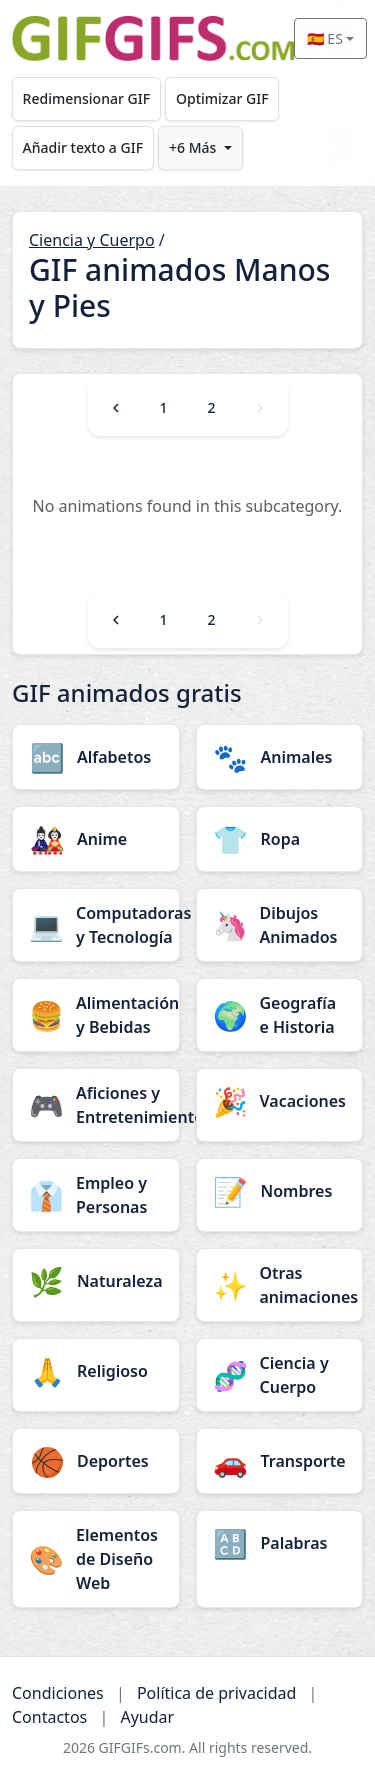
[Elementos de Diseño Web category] (96, 1559)
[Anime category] (96, 839)
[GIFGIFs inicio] (153, 38)
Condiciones (58, 1693)
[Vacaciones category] (280, 1101)
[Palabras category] (280, 1543)
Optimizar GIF (222, 98)
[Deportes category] (96, 1461)
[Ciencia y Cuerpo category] (280, 1375)
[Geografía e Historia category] (280, 1015)
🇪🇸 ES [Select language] (325, 38)
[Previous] (116, 408)
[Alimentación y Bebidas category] (96, 1015)
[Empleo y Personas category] (96, 1195)
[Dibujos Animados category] (280, 925)
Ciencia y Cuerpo (92, 240)
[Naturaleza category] (96, 1281)
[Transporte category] (280, 1461)
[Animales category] (280, 757)
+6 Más (192, 147)
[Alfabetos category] (96, 757)
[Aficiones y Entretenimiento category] (96, 1105)
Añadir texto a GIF (83, 147)
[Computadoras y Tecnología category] (96, 925)
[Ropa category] (280, 839)
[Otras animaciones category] (280, 1285)
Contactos (49, 1717)
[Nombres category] (280, 1191)
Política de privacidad (217, 1693)
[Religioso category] (96, 1371)
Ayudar (147, 1717)
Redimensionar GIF (86, 98)
